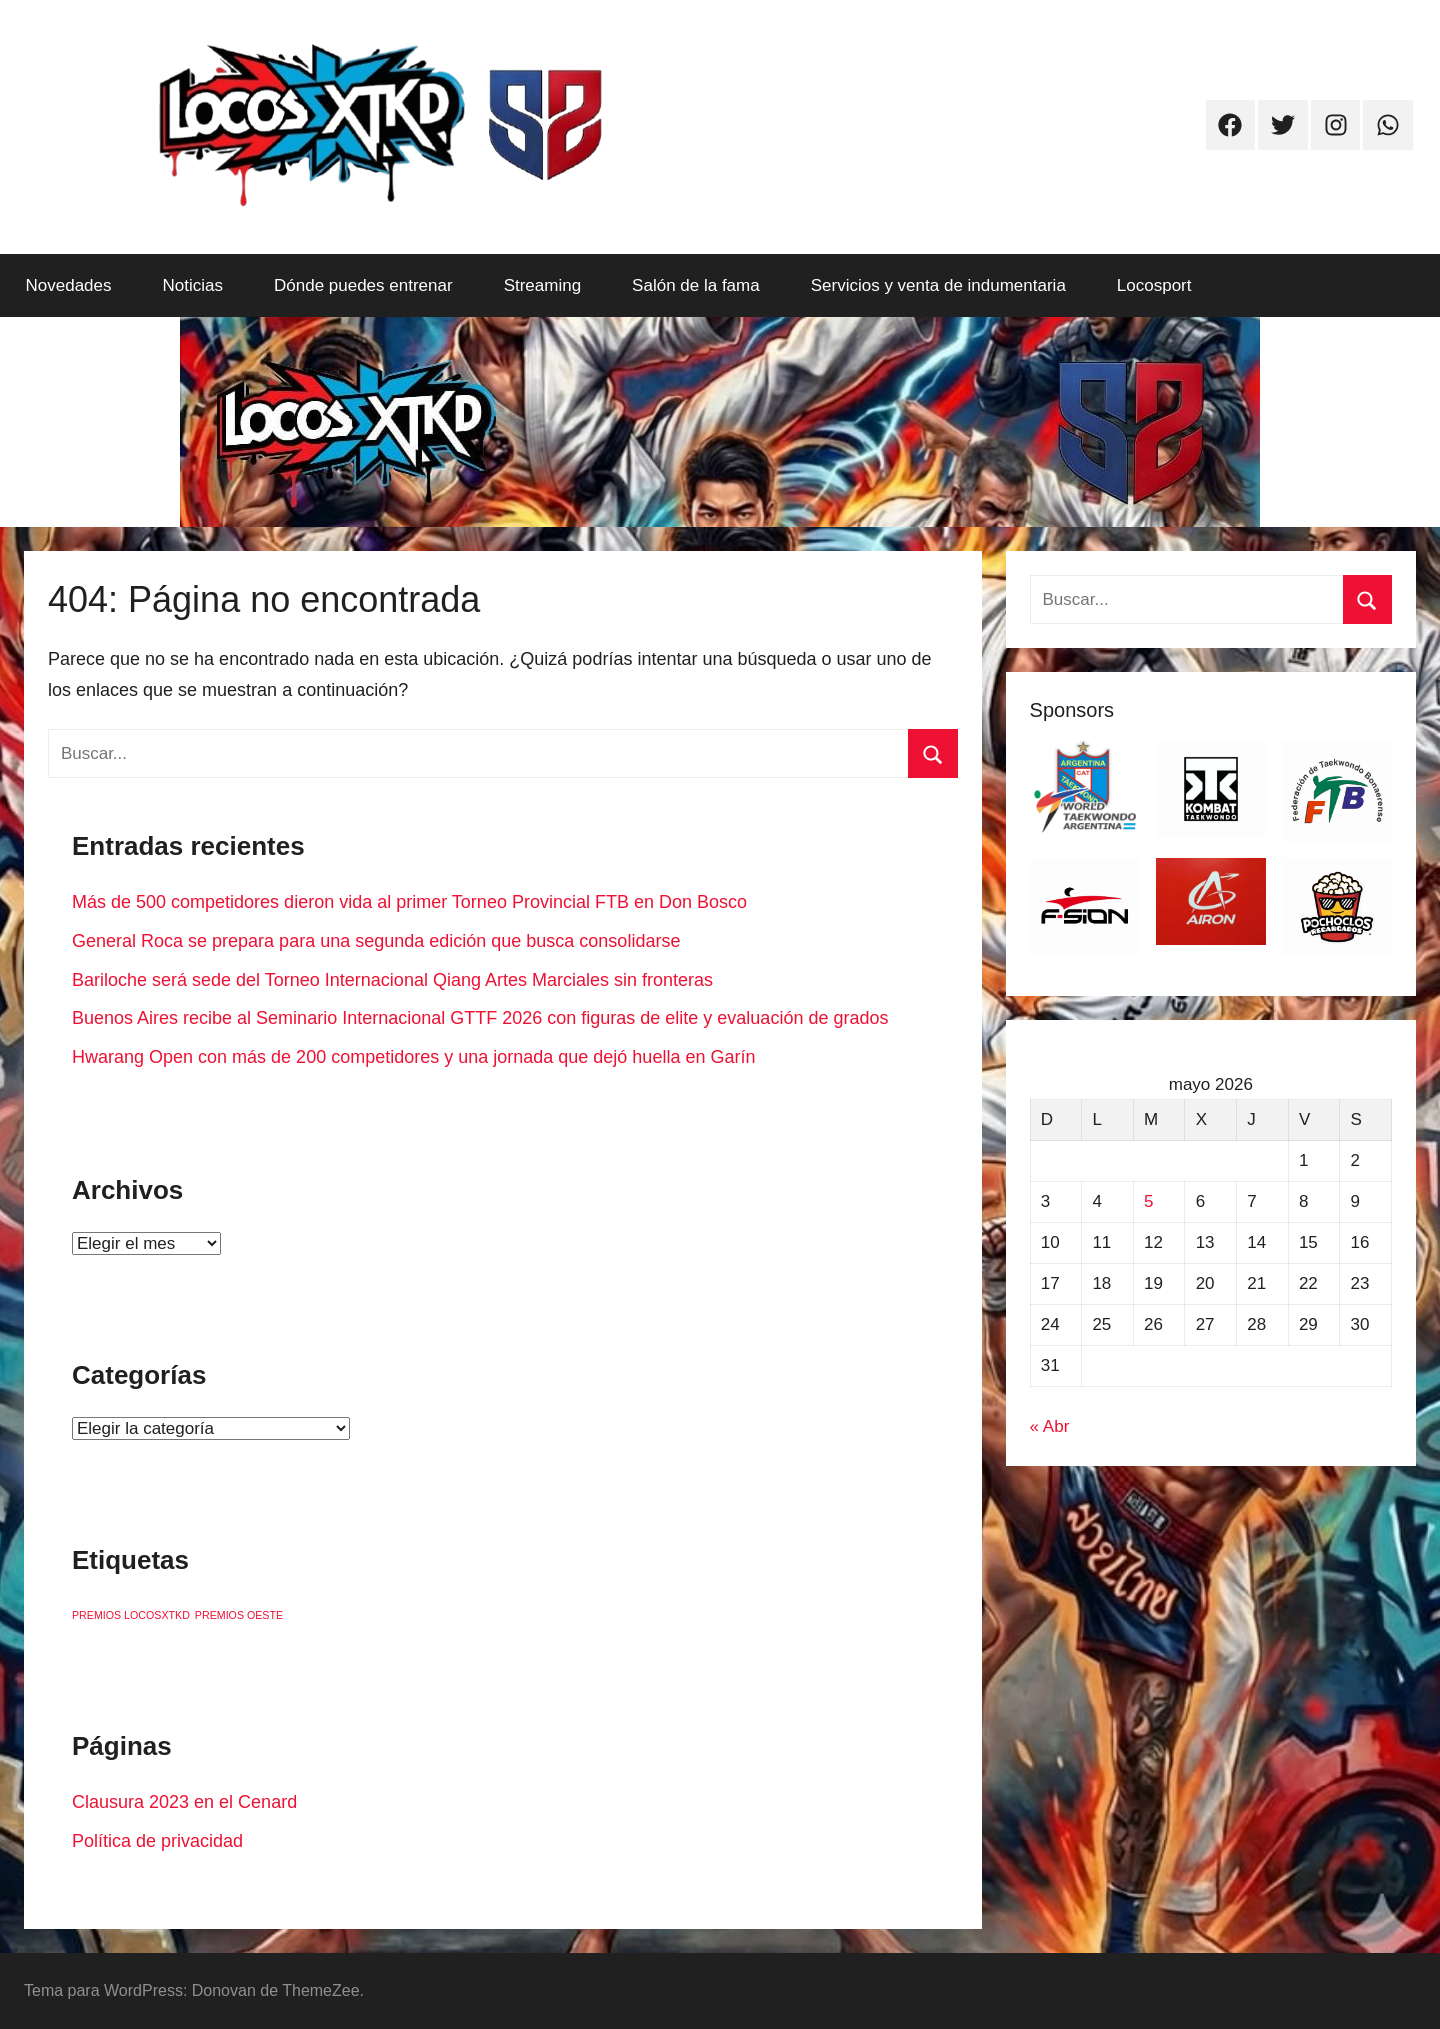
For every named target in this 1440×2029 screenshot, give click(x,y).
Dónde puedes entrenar (363, 285)
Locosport (1154, 285)
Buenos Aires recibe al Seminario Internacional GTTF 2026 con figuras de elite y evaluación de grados (480, 1018)
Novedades (69, 285)
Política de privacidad (157, 1841)
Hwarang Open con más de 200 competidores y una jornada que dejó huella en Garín (413, 1057)
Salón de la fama (696, 285)
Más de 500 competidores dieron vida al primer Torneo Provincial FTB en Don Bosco (409, 902)
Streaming (542, 285)
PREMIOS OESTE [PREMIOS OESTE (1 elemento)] (239, 1615)
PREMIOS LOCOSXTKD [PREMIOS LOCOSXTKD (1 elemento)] (131, 1615)
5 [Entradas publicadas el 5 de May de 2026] (1148, 1201)
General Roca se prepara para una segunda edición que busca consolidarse (376, 941)
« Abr (1050, 1426)
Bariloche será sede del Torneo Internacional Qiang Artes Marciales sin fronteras (392, 980)
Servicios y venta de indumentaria (938, 285)
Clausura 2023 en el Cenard (184, 1802)
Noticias (193, 285)
